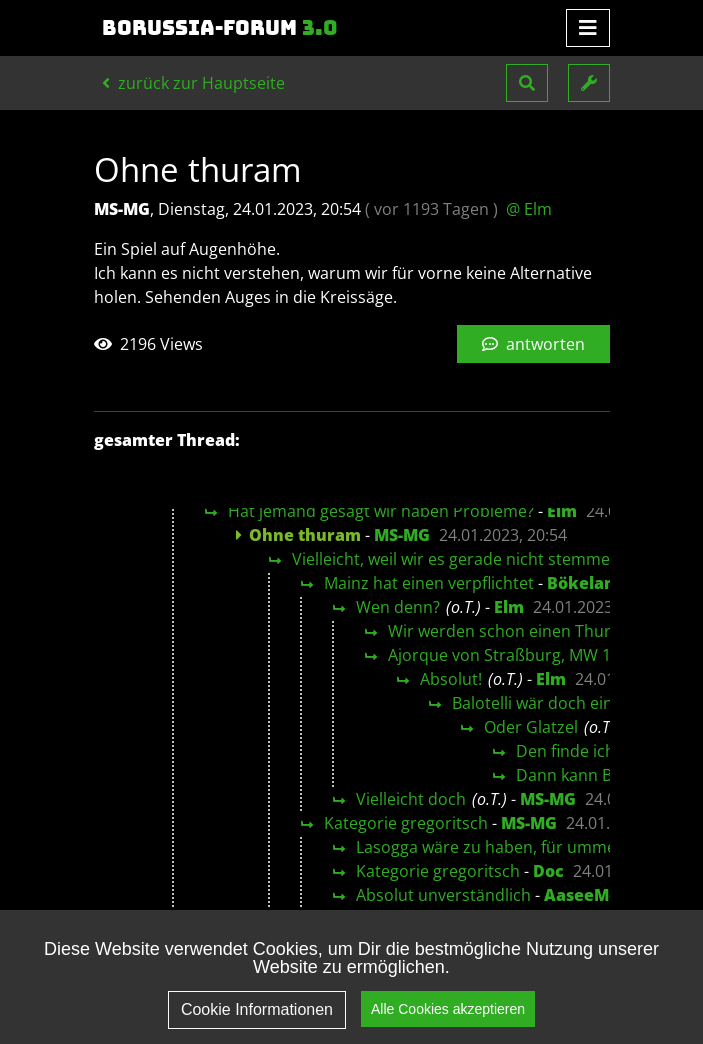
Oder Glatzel (531, 727)
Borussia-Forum (220, 28)
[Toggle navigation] (588, 28)
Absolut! (451, 679)
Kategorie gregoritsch (406, 823)
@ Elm (529, 209)
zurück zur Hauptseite (193, 83)
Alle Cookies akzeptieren (448, 1022)
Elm (562, 511)
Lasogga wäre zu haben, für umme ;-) (495, 847)
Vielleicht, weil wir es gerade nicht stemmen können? (490, 559)
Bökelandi (588, 583)
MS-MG (402, 535)
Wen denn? (398, 607)
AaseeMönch (597, 895)
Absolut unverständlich (443, 895)
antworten (533, 344)
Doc (548, 871)
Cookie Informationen (257, 1023)
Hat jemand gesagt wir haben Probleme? (381, 511)
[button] (527, 83)
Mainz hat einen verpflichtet (429, 583)
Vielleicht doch (411, 799)
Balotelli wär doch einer (540, 703)
